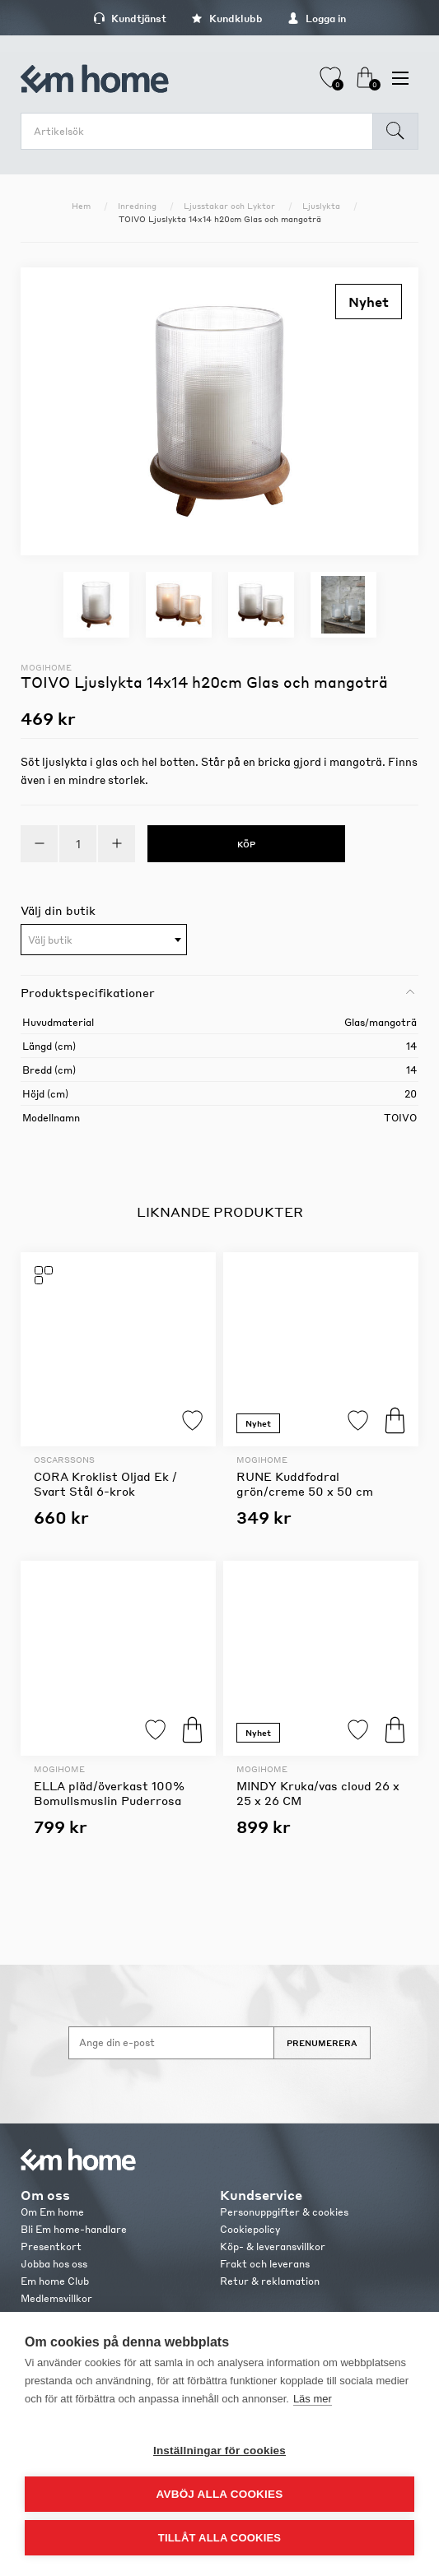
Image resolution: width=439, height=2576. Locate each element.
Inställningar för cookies (219, 2450)
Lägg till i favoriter (192, 1420)
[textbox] (103, 940)
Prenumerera (322, 2043)
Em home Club (55, 2281)
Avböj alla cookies (219, 2494)
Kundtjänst (129, 18)
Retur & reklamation (270, 2281)
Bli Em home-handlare (74, 2229)
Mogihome (46, 667)
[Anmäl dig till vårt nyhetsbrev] (171, 2042)
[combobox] (104, 939)
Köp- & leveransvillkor (272, 2246)
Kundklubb (227, 18)
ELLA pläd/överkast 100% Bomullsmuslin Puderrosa (109, 1793)
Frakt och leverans (265, 2264)
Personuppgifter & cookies (284, 2212)
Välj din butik (58, 910)
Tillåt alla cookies (219, 2538)
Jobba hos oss (54, 2264)
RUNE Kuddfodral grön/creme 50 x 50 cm (304, 1483)
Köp (394, 1420)
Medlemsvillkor (56, 2298)
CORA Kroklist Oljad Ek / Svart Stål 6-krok (105, 1483)
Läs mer (312, 2399)
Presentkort (51, 2246)
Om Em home (52, 2212)
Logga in (316, 18)
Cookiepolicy (250, 2229)
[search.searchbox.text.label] (201, 131)
